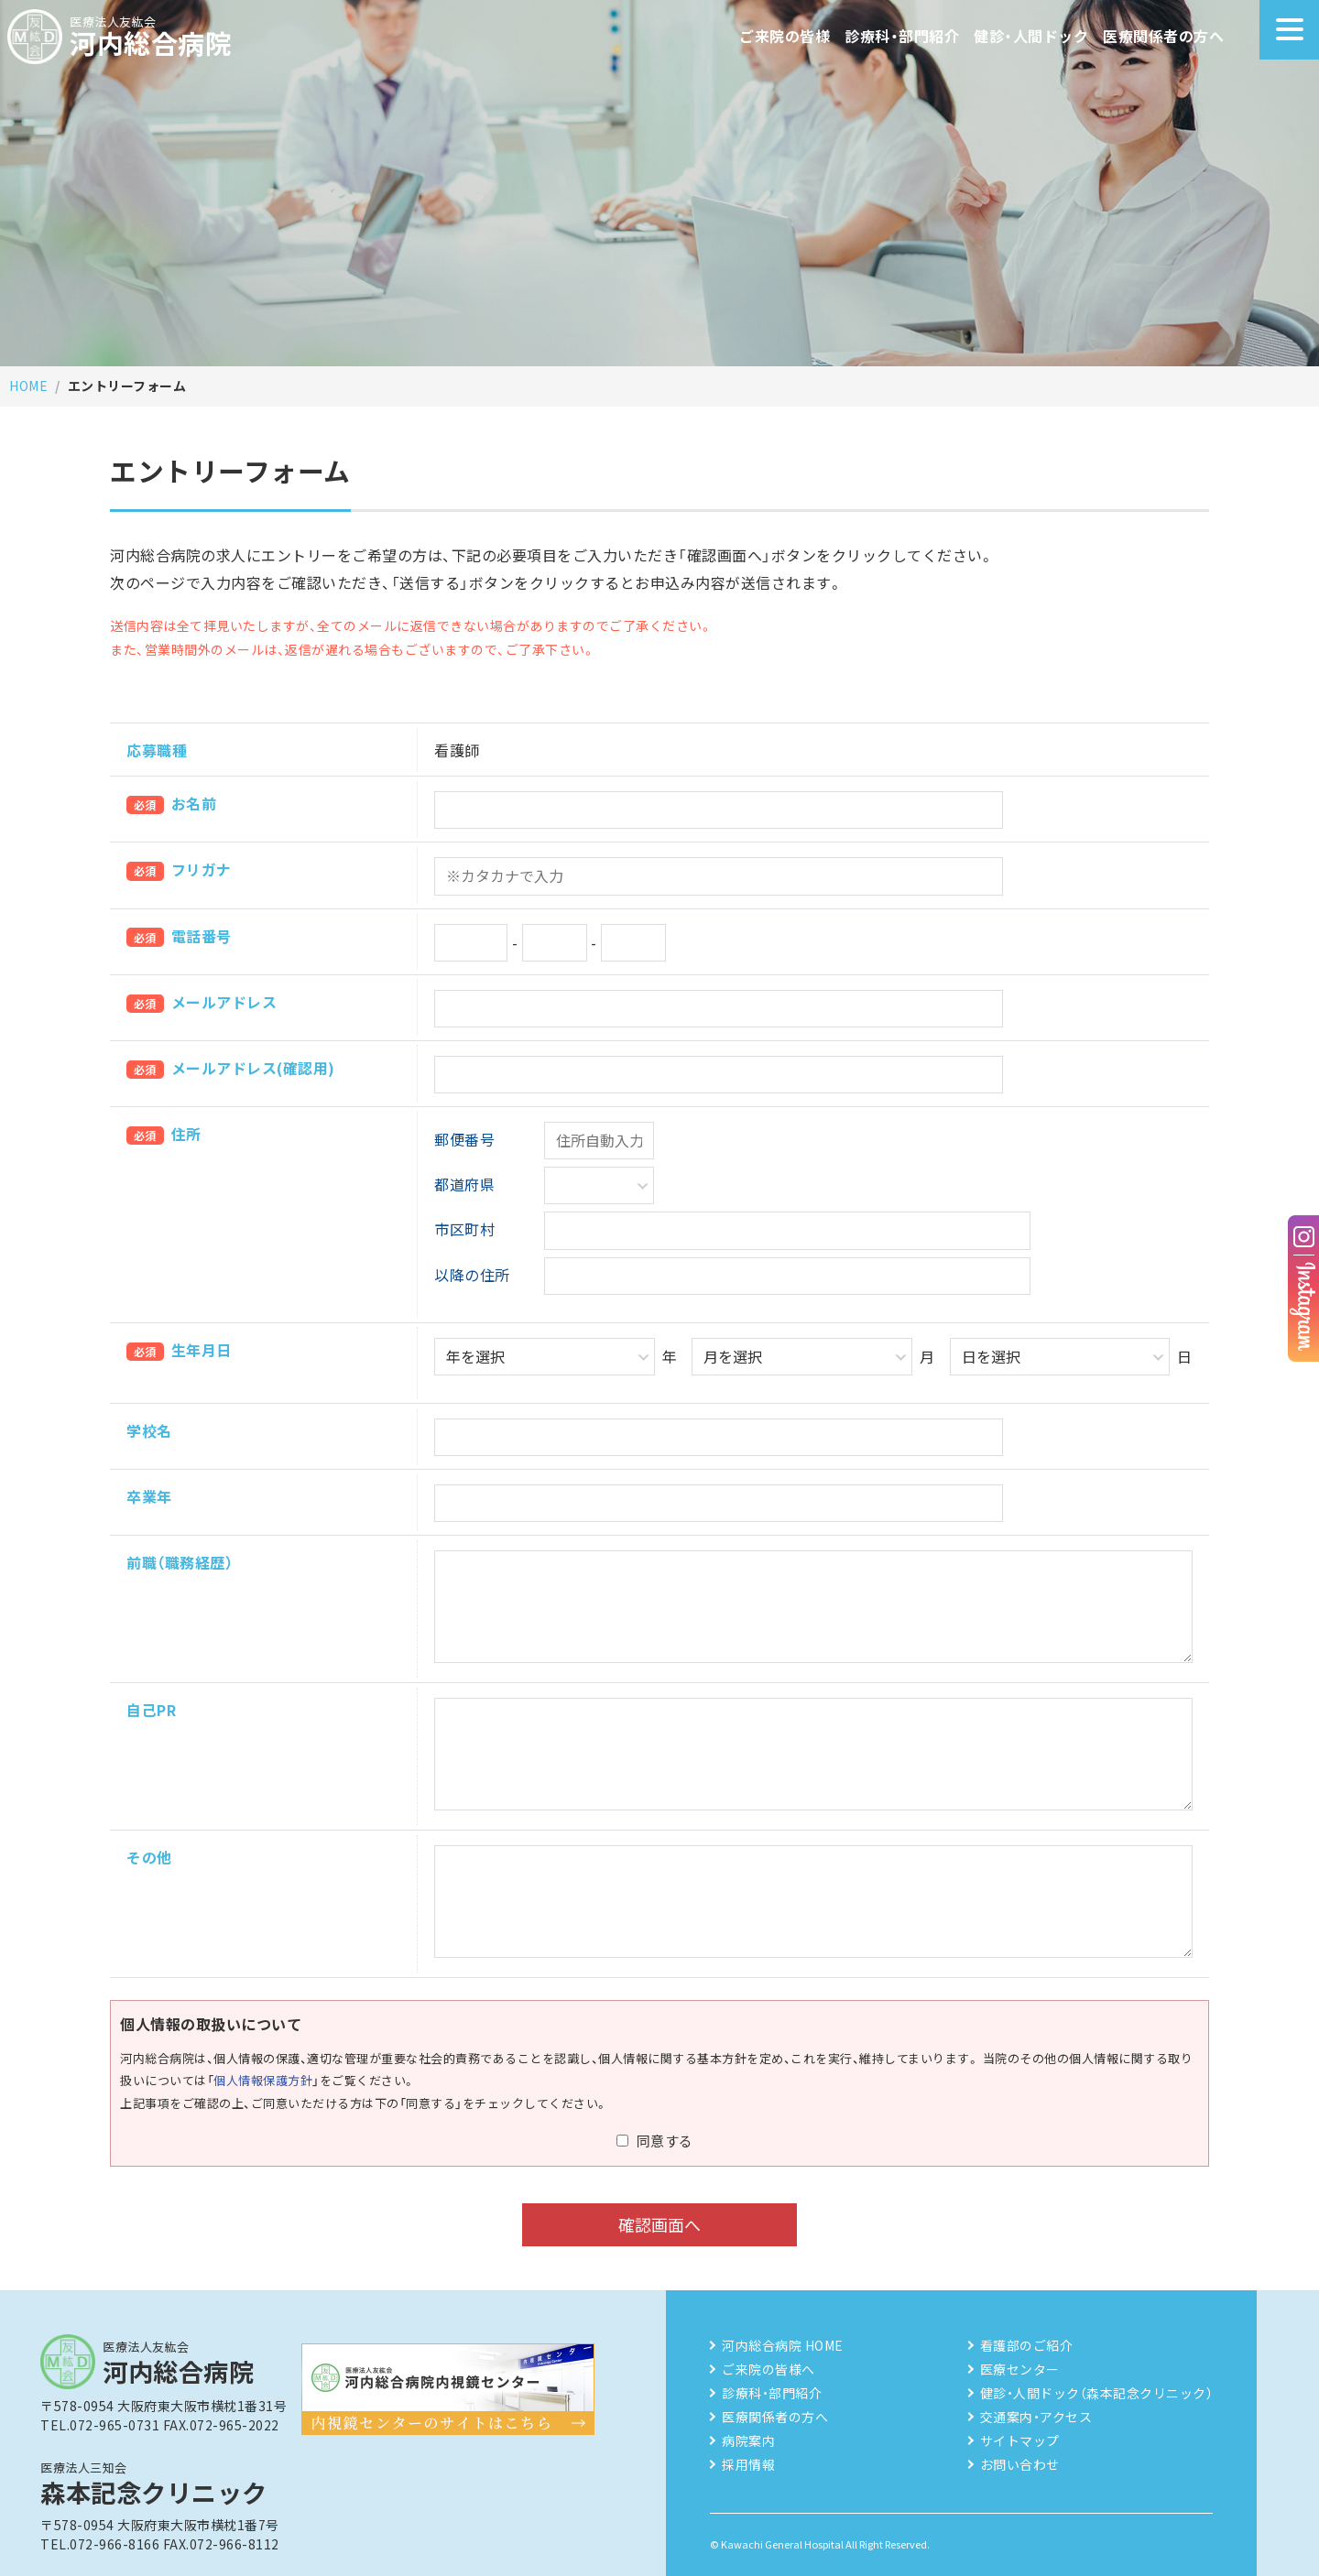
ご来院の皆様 (784, 36)
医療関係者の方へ (1163, 36)
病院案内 (748, 2440)
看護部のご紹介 (1027, 2345)
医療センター (1020, 2369)
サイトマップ (1020, 2440)
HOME (28, 385)
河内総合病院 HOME (783, 2345)
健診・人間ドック (1031, 36)
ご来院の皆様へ (768, 2369)
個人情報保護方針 (262, 2080)
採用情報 (748, 2464)
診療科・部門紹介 (902, 36)
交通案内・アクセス (1036, 2417)
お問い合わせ (1020, 2464)
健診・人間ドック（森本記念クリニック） (1097, 2393)
